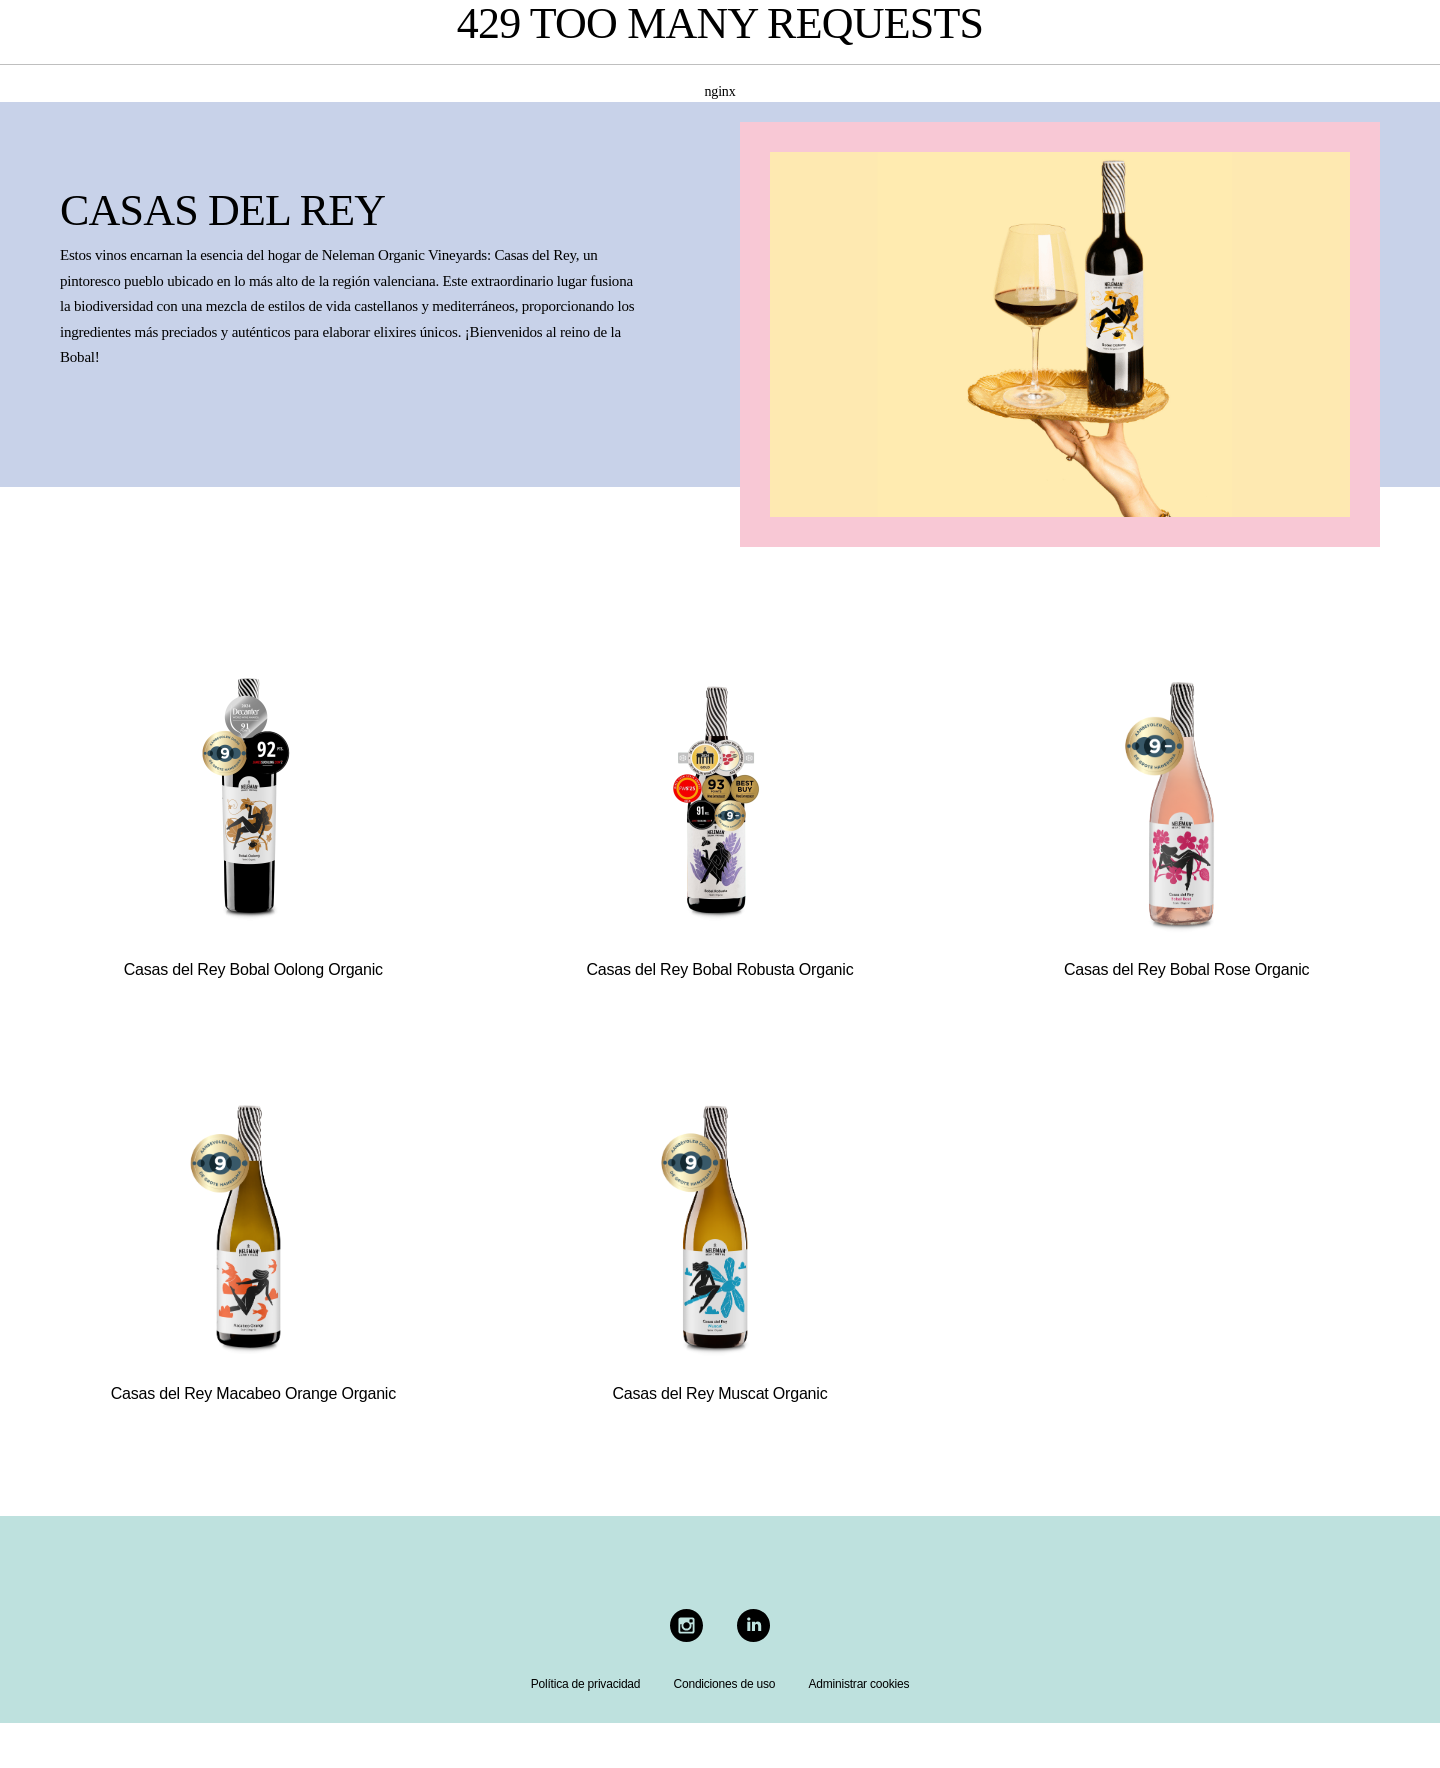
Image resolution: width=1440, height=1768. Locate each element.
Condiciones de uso (724, 1684)
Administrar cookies (858, 1684)
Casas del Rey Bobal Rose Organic (1186, 969)
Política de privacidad (586, 1684)
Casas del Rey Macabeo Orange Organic (253, 1393)
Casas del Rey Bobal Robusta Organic (720, 969)
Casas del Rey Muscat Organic (720, 1393)
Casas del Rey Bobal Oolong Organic (253, 969)
